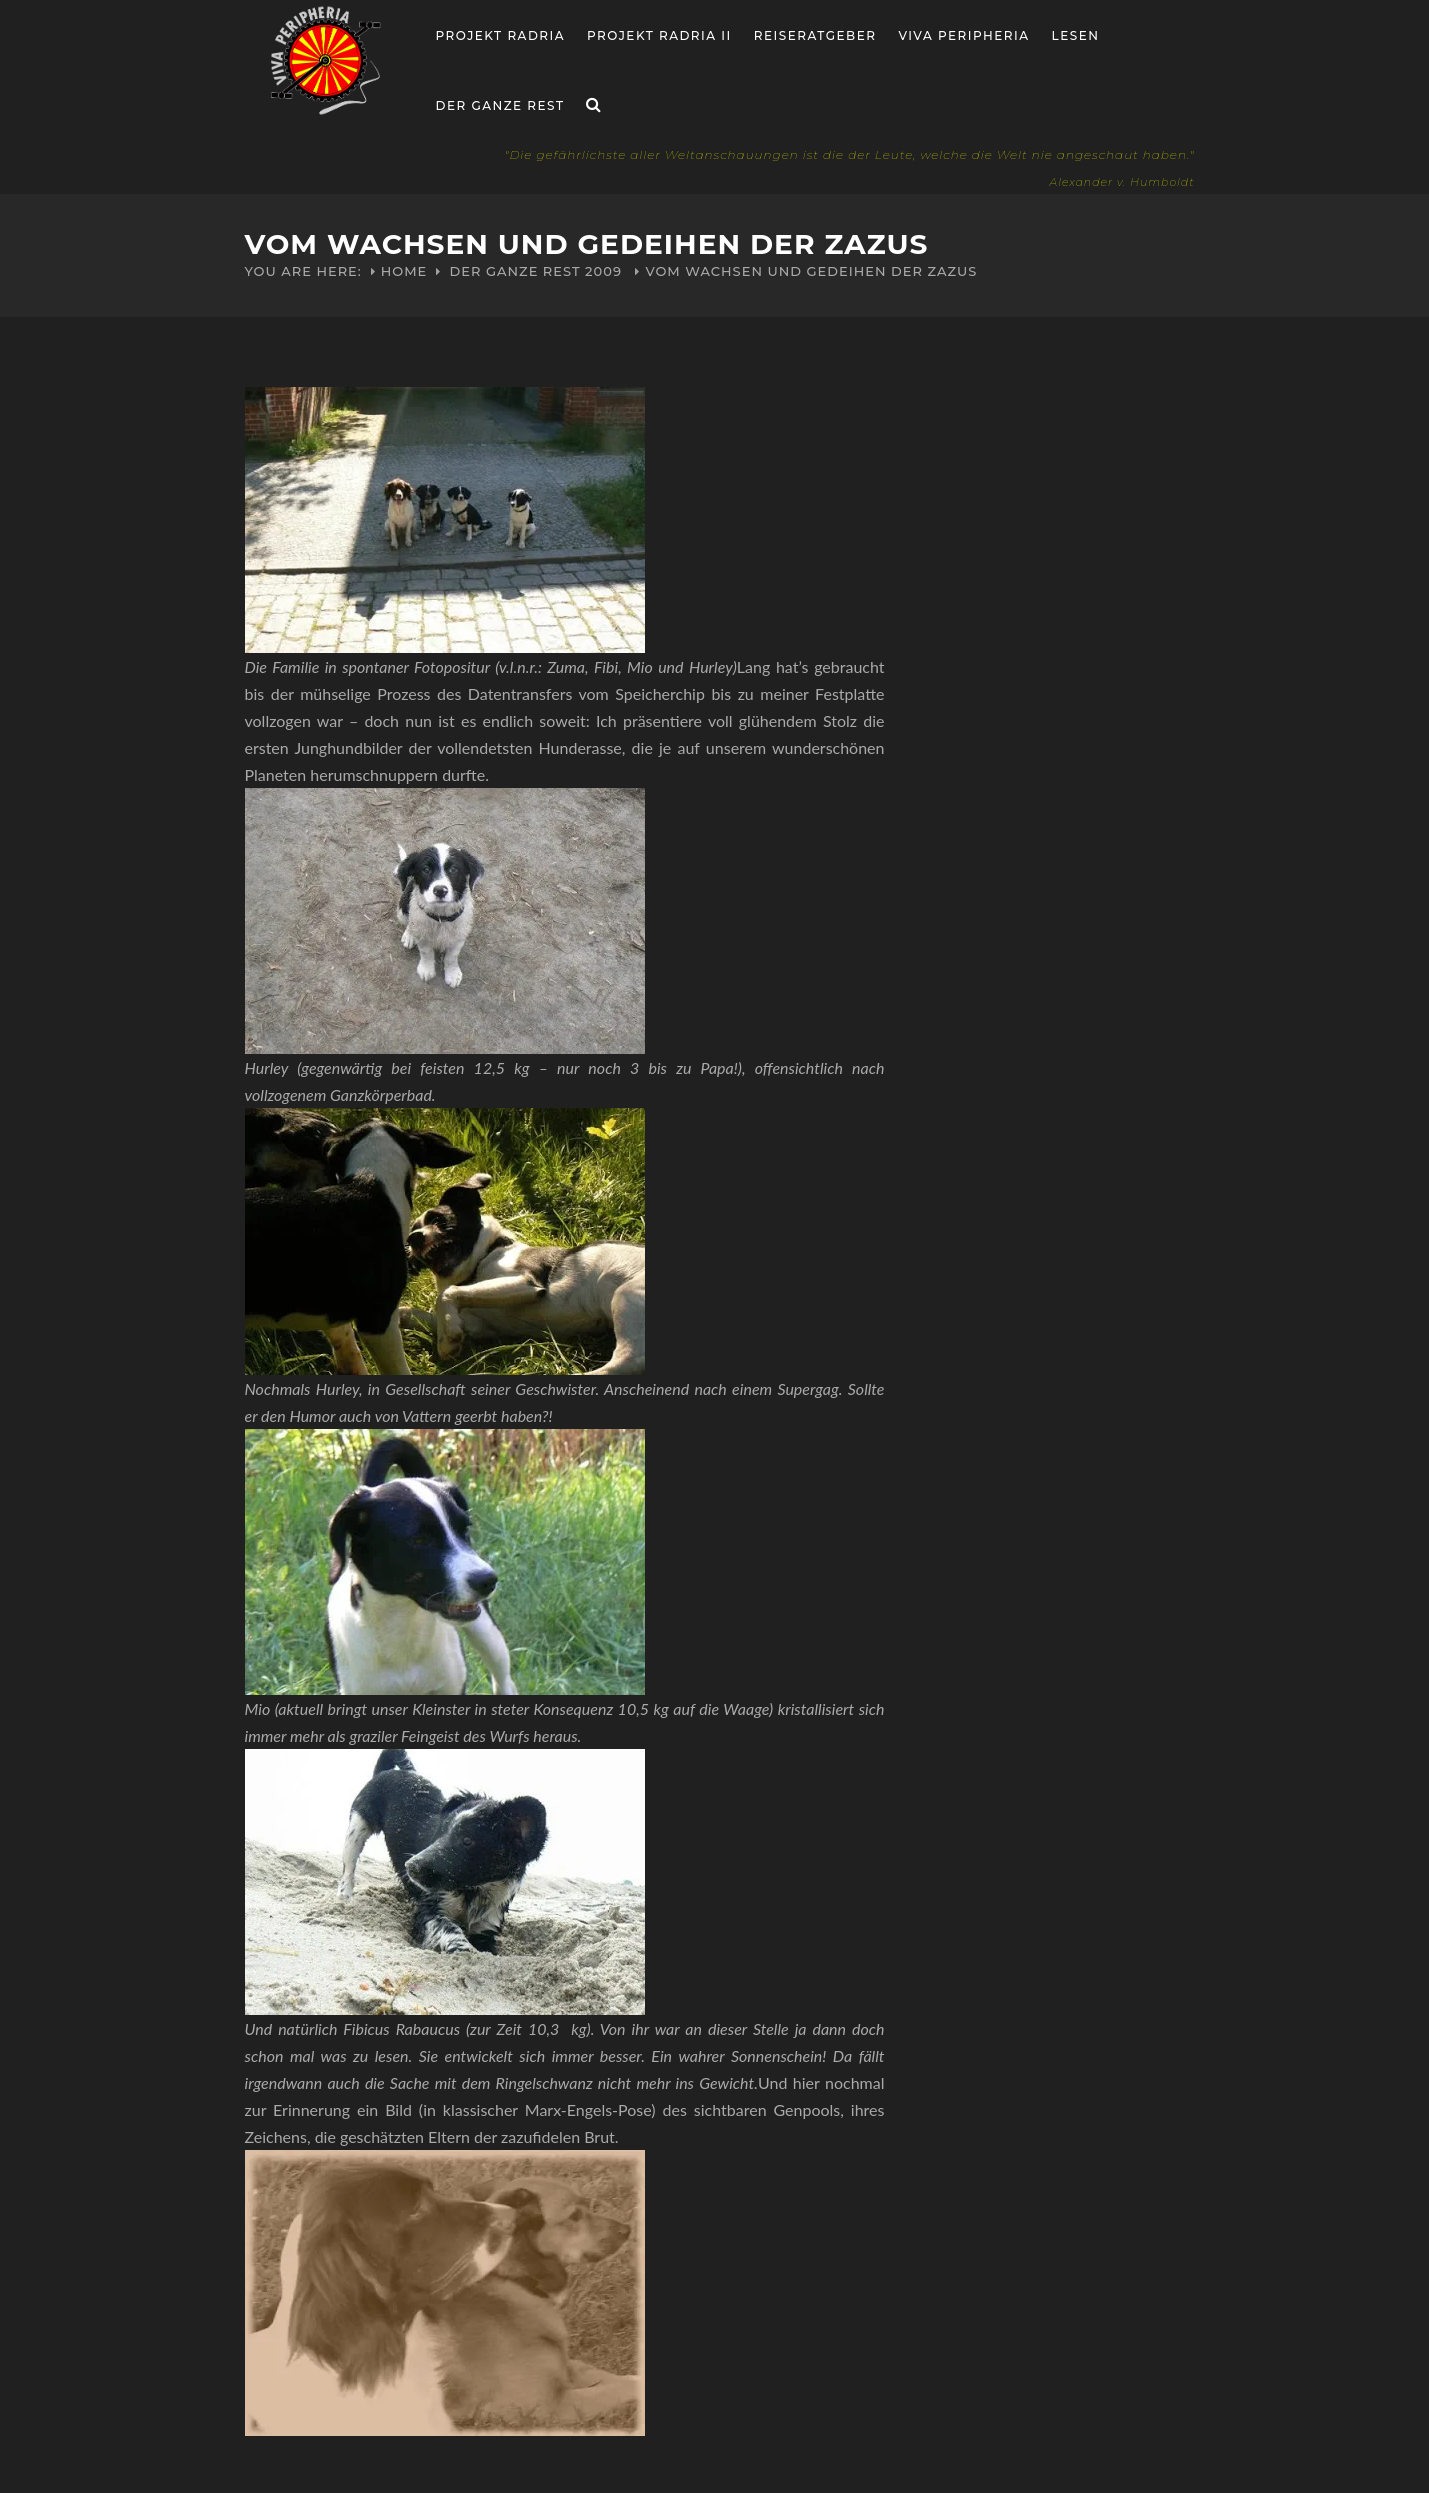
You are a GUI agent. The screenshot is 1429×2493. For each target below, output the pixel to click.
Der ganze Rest (500, 105)
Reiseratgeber (815, 35)
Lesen (1076, 35)
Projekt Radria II (659, 35)
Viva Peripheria (963, 35)
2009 (603, 271)
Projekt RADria (501, 35)
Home (404, 271)
